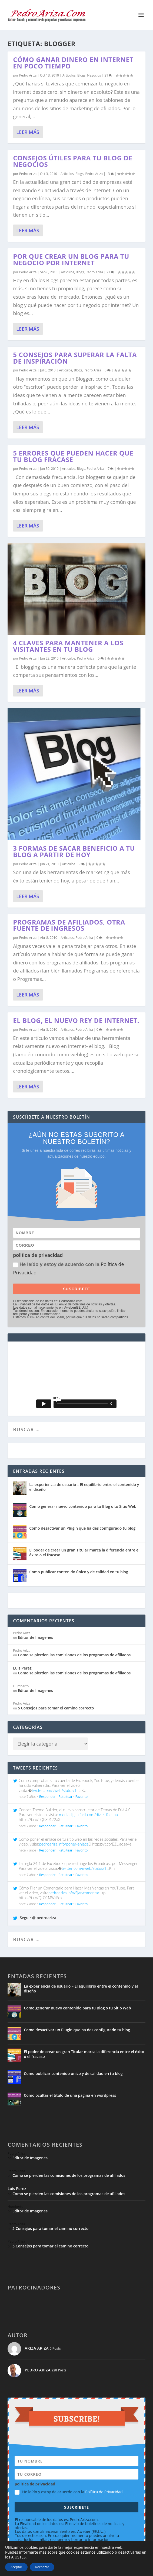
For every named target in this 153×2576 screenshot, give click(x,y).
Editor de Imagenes (35, 1637)
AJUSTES (18, 2557)
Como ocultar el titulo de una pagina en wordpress (70, 2095)
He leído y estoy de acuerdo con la (68, 1268)
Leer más (27, 132)
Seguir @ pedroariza (34, 1917)
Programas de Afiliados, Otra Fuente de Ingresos (69, 925)
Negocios (94, 75)
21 (108, 75)
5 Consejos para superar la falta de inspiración (75, 357)
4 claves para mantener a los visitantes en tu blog (68, 646)
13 (110, 173)
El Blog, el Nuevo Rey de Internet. (76, 1020)
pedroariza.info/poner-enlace (64, 1844)
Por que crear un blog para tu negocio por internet (71, 259)
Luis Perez (22, 1668)
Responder (47, 1796)
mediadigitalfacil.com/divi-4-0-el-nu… (90, 1814)
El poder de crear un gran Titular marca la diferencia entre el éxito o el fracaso (84, 1552)
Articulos (69, 75)
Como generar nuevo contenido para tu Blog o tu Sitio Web (82, 1506)
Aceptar (16, 2567)
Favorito (81, 1796)
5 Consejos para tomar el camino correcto (56, 1708)
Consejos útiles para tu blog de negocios (72, 161)
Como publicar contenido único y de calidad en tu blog (78, 1571)
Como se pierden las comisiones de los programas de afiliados (74, 1654)
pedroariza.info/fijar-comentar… (75, 1892)
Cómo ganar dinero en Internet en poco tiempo (73, 62)
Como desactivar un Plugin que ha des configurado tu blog (82, 1528)
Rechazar (42, 2567)
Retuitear (65, 1796)
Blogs (81, 75)
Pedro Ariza (27, 75)
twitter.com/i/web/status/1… (55, 1790)
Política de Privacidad (103, 2491)
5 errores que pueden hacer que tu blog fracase (73, 456)
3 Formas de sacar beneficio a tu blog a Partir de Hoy (74, 851)
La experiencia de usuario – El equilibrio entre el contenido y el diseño (84, 1487)
